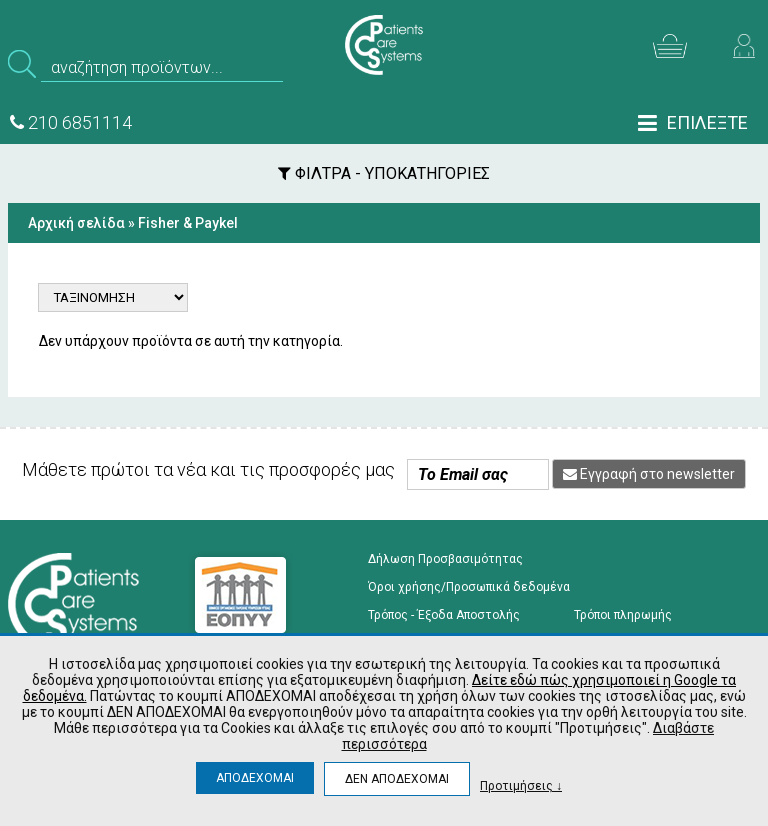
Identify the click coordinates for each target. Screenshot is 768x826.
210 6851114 (71, 122)
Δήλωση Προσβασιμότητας (445, 559)
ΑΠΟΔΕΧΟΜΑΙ (255, 778)
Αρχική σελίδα (76, 223)
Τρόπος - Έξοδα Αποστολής (444, 615)
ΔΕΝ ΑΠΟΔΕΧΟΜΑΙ (397, 779)
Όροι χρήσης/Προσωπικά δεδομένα (469, 587)
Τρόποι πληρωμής (623, 615)
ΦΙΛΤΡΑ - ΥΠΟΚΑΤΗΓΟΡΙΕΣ (384, 173)
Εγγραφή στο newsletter (649, 474)
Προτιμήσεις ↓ (521, 785)
